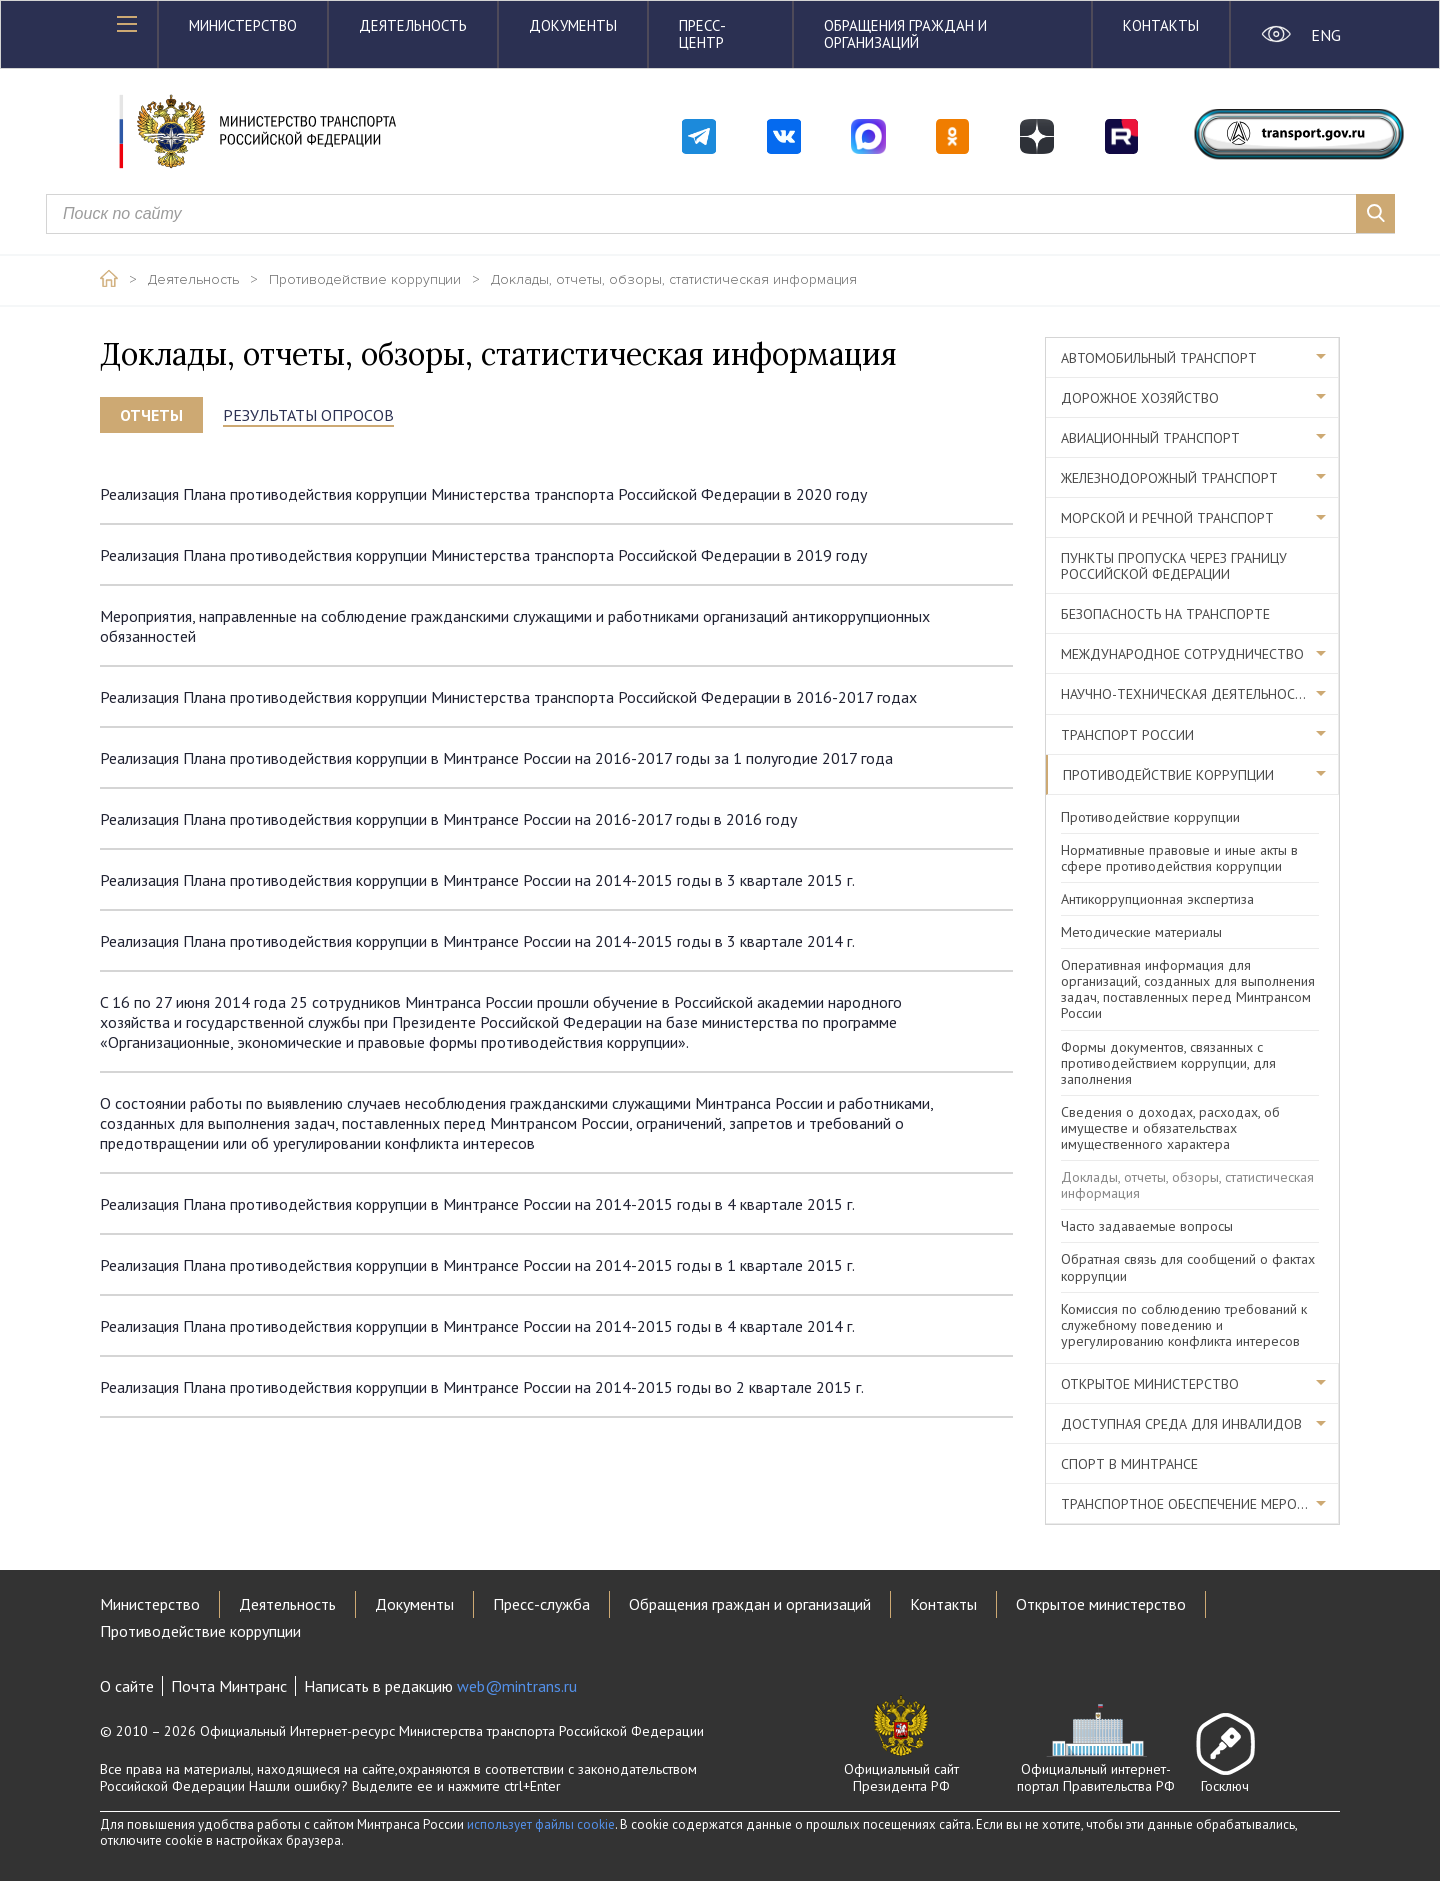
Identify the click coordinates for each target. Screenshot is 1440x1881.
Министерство (243, 25)
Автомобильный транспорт (1159, 358)
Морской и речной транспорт (1167, 518)
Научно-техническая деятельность (1186, 694)
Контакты (1161, 25)
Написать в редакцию (440, 1686)
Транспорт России (1127, 735)
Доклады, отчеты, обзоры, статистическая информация (674, 280)
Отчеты (151, 415)
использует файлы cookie (541, 1824)
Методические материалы (1141, 932)
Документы (573, 25)
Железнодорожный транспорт (1169, 478)
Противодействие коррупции (365, 280)
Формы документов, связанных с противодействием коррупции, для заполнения (1168, 1063)
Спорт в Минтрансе (1129, 1464)
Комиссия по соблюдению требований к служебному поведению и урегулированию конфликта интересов (1184, 1325)
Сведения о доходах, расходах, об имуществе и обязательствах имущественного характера (1170, 1128)
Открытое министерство (1150, 1384)
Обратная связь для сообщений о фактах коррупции (1188, 1267)
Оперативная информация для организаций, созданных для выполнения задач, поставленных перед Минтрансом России (1188, 989)
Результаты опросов (308, 415)
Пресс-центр (702, 34)
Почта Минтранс (229, 1686)
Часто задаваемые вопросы (1147, 1226)
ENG (1325, 35)
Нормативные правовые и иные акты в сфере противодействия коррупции (1179, 858)
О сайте (127, 1686)
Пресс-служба (541, 1604)
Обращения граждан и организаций (905, 34)
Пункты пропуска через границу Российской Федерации (1174, 566)
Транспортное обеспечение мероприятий (1200, 1504)
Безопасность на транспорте (1165, 614)
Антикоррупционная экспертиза (1157, 899)
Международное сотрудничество (1182, 654)
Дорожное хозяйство (1140, 398)
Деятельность (413, 25)
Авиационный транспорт (1150, 438)
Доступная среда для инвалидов (1181, 1424)
